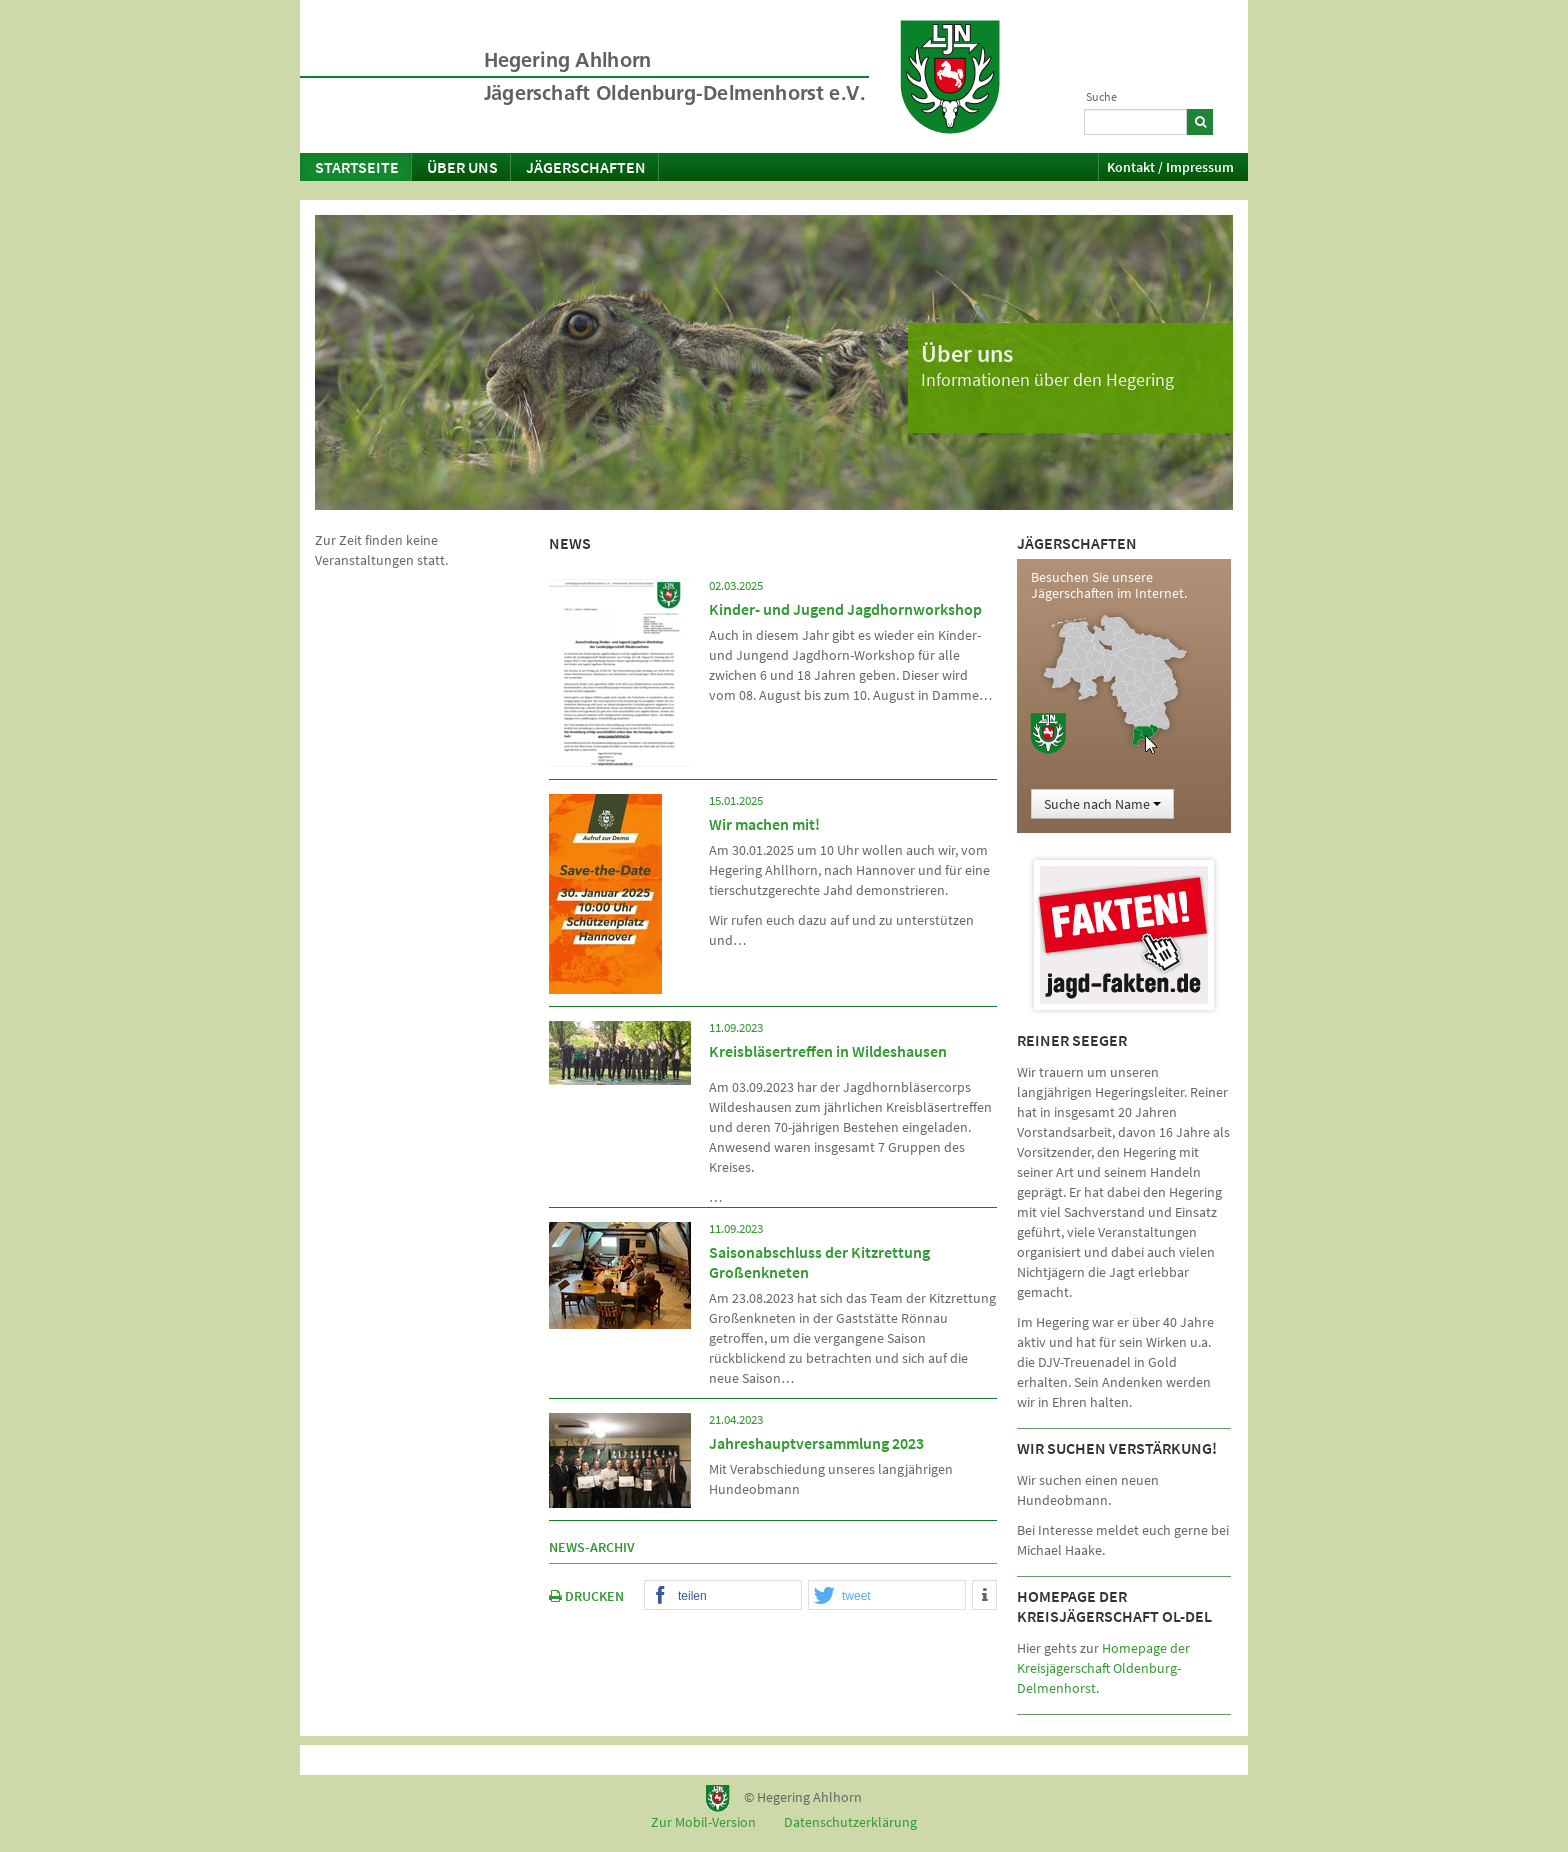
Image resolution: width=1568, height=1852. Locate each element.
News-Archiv (592, 1547)
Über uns (462, 167)
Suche (1101, 96)
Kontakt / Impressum (1170, 167)
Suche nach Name (1102, 804)
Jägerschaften (586, 167)
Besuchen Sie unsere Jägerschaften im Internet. (1109, 585)
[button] (723, 1596)
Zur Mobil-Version (703, 1822)
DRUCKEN (586, 1596)
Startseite (357, 167)
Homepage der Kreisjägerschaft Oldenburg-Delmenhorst (1103, 1668)
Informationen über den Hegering (1047, 379)
